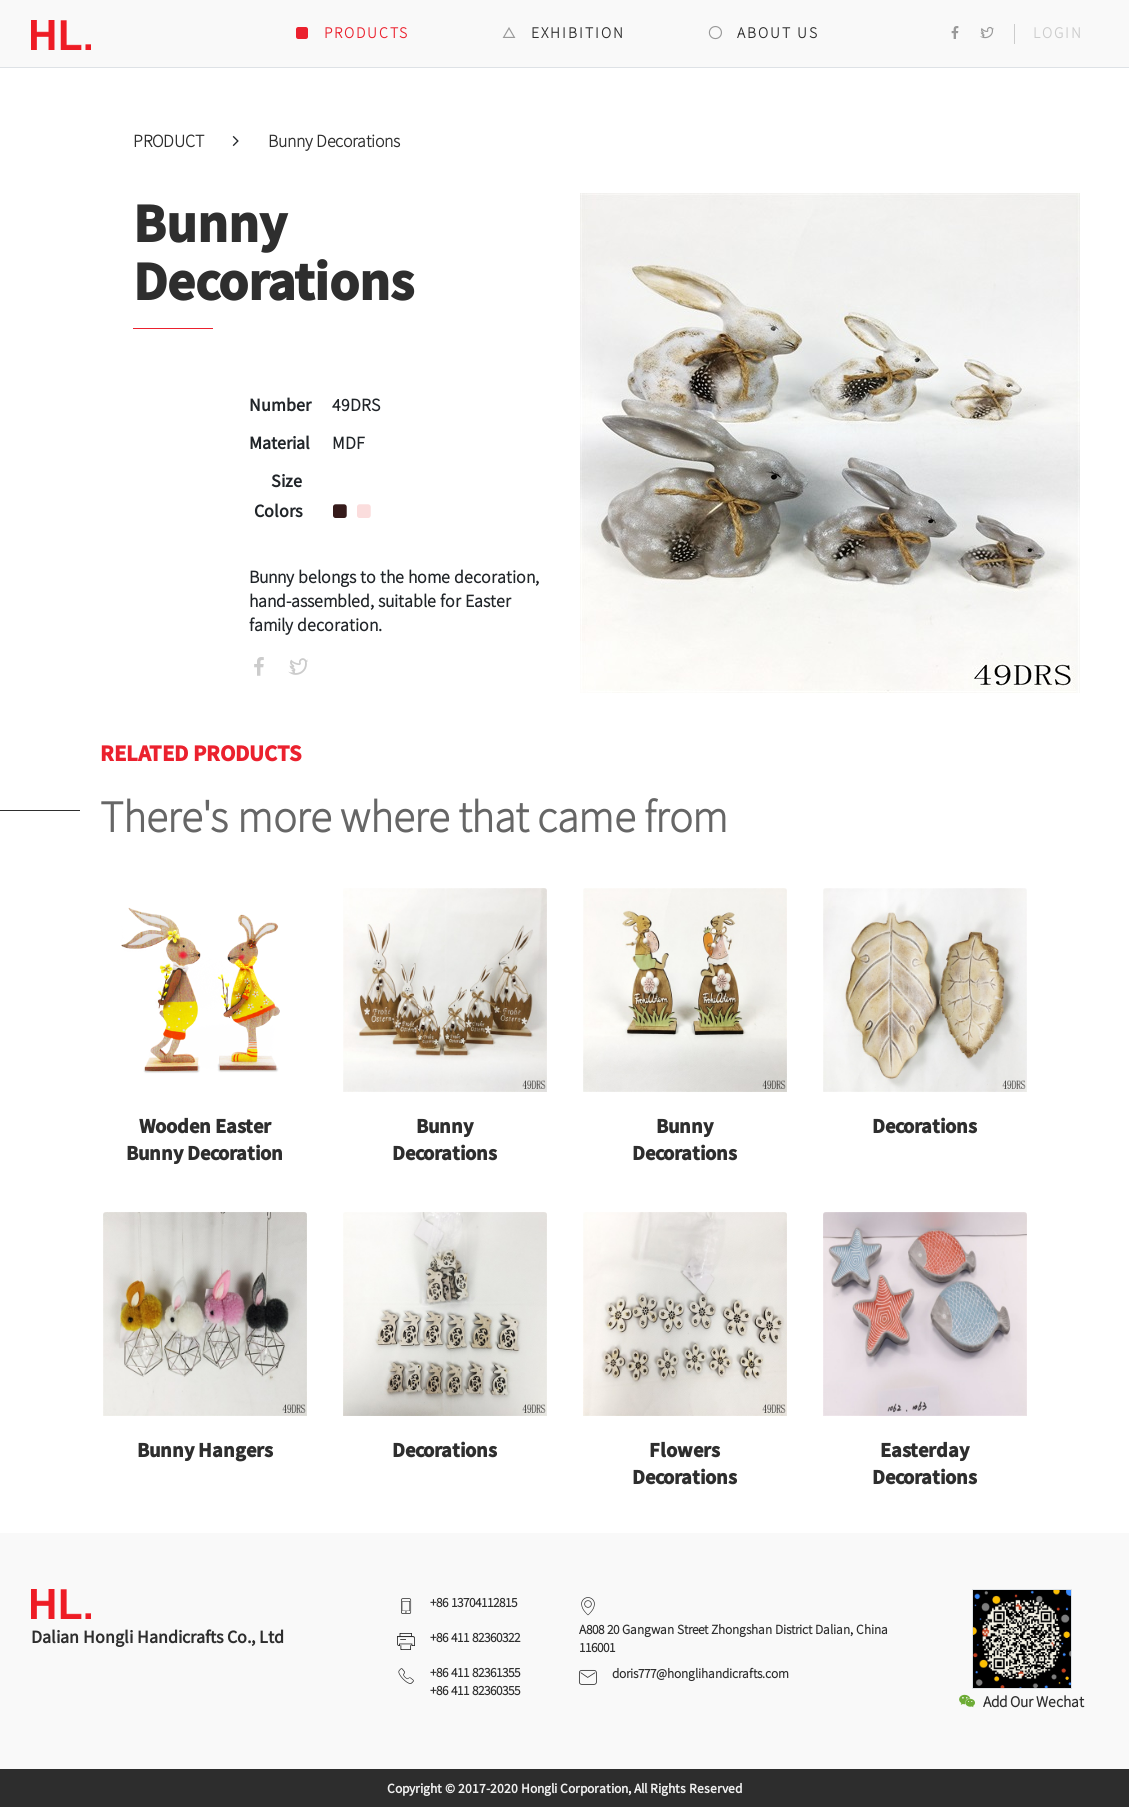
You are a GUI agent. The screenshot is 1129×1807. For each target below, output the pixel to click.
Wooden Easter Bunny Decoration (204, 1138)
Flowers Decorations (684, 1462)
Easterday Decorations (924, 1462)
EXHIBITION (563, 32)
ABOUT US (763, 32)
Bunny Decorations (334, 140)
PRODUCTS (352, 32)
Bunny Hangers (205, 1449)
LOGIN (1058, 32)
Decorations (924, 1125)
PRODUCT (170, 140)
